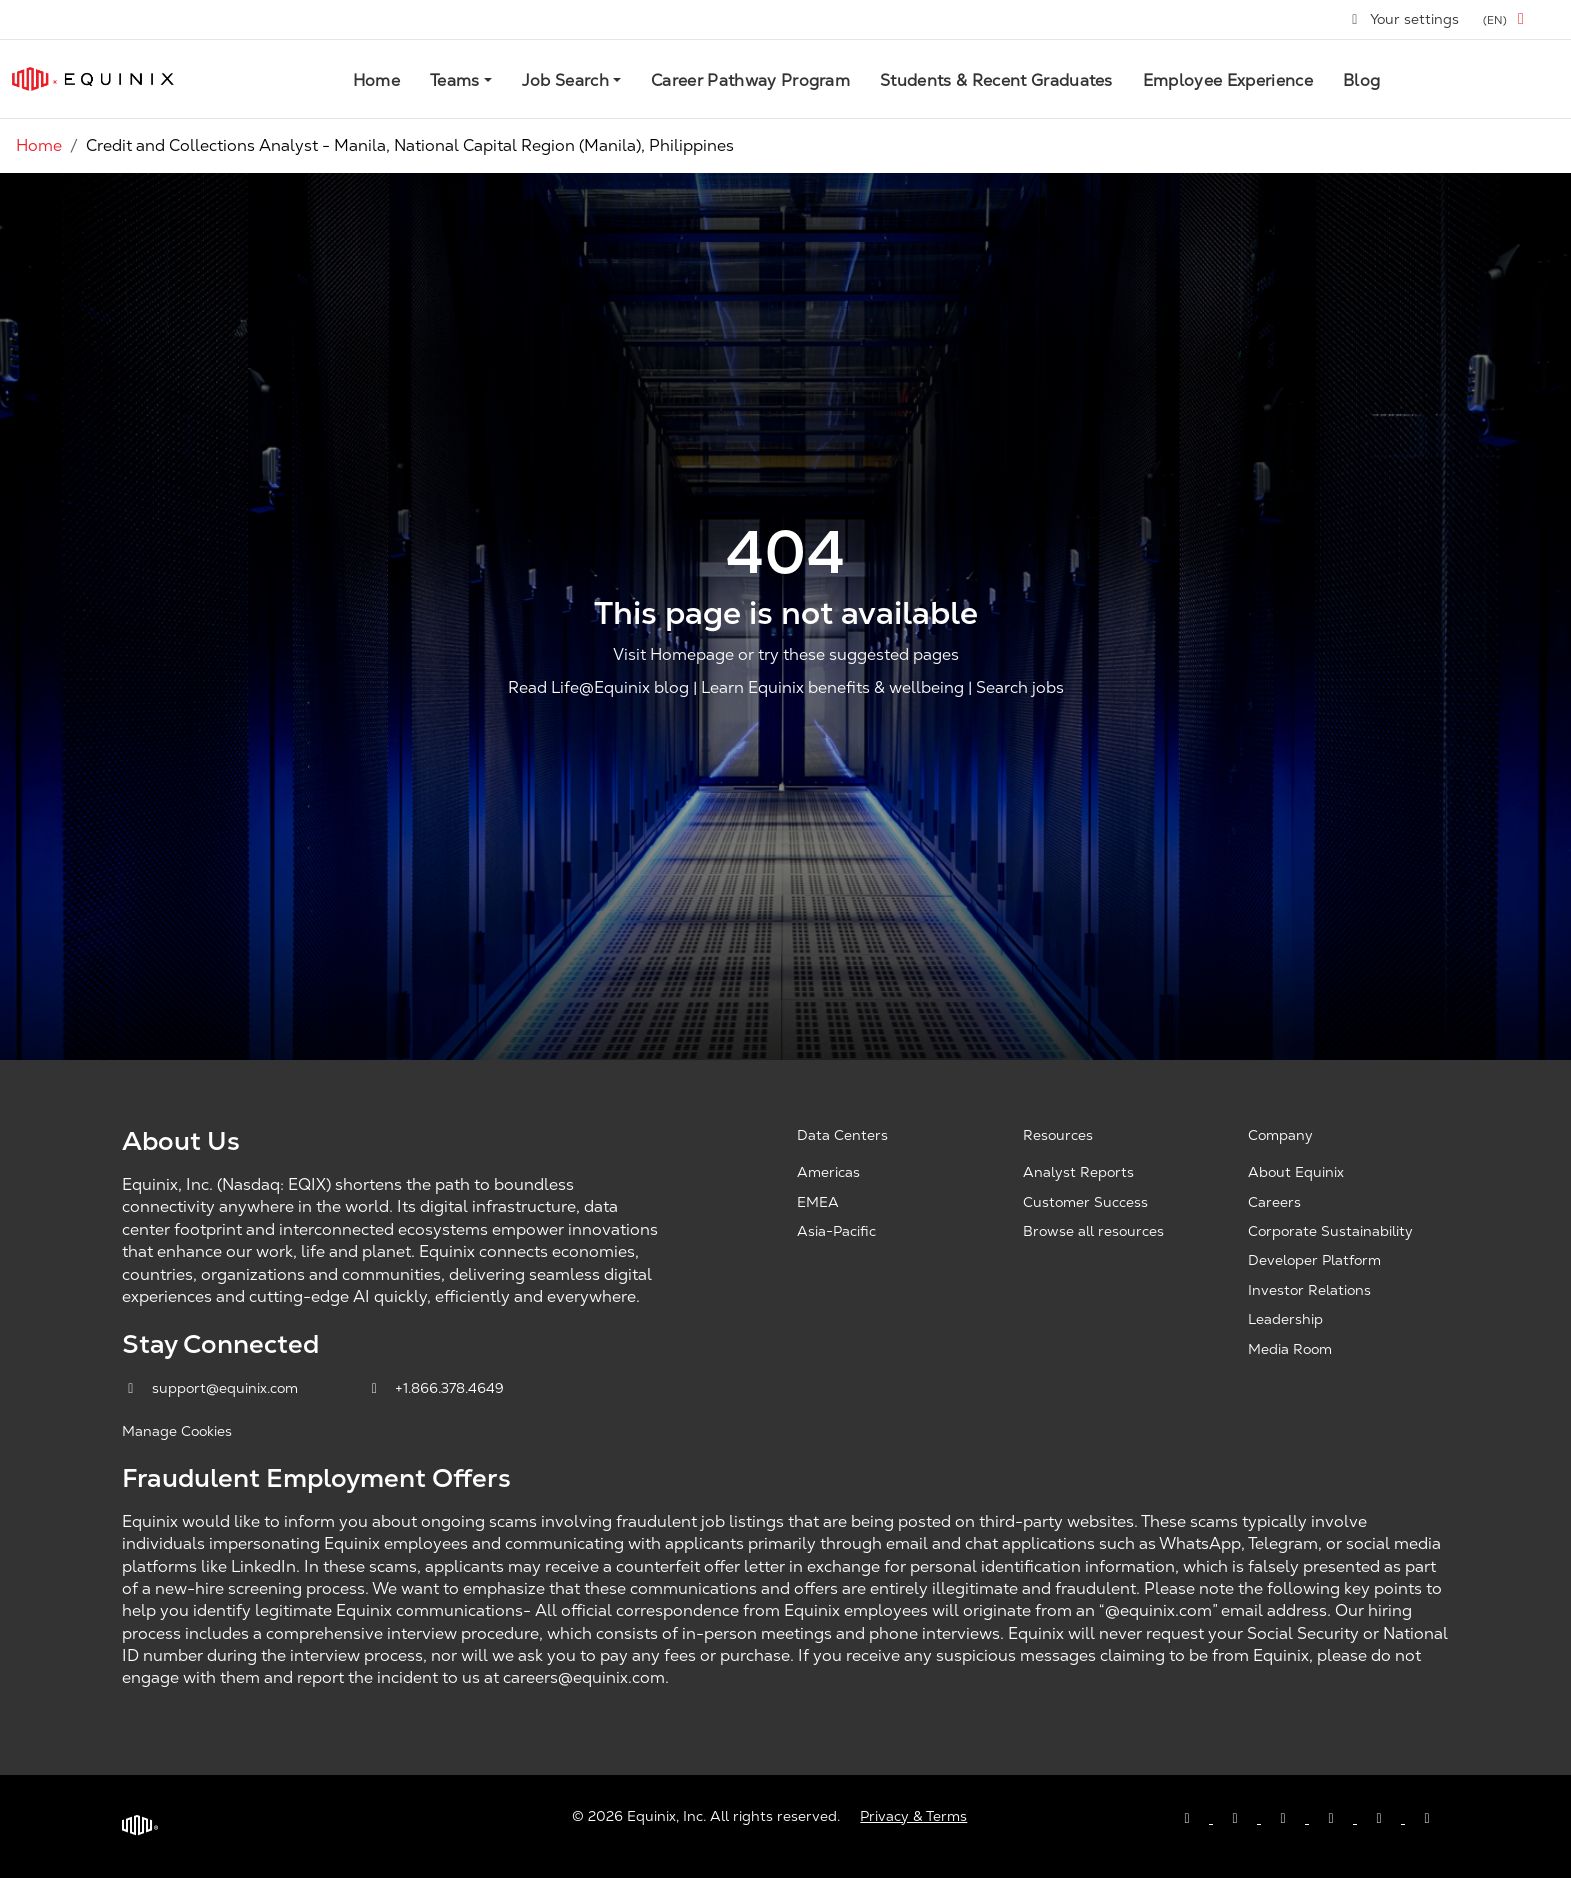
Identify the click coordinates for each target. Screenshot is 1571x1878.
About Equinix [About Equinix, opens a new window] (1296, 1172)
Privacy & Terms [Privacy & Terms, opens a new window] (913, 1816)
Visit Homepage (673, 654)
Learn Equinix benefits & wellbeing (832, 688)
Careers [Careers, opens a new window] (1274, 1202)
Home (376, 80)
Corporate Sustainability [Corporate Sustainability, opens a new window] (1330, 1231)
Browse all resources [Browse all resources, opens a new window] (1093, 1231)
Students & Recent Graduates (996, 80)
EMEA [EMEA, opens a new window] (818, 1202)
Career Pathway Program (750, 80)
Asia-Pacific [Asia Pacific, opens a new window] (836, 1231)
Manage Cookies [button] (177, 1431)
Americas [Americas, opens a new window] (828, 1172)
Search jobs (1020, 688)
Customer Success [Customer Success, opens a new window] (1085, 1202)
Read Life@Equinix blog (598, 688)
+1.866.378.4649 (435, 1388)
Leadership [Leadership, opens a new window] (1285, 1319)
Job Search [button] (565, 80)
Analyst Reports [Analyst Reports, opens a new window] (1078, 1172)
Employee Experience (1228, 80)
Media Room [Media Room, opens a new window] (1290, 1349)
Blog (1361, 80)
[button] (1507, 19)
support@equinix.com (212, 1388)
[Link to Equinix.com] (93, 79)
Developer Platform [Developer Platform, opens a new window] (1314, 1260)
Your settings (1404, 19)
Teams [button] (455, 80)
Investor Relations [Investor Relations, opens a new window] (1309, 1290)
